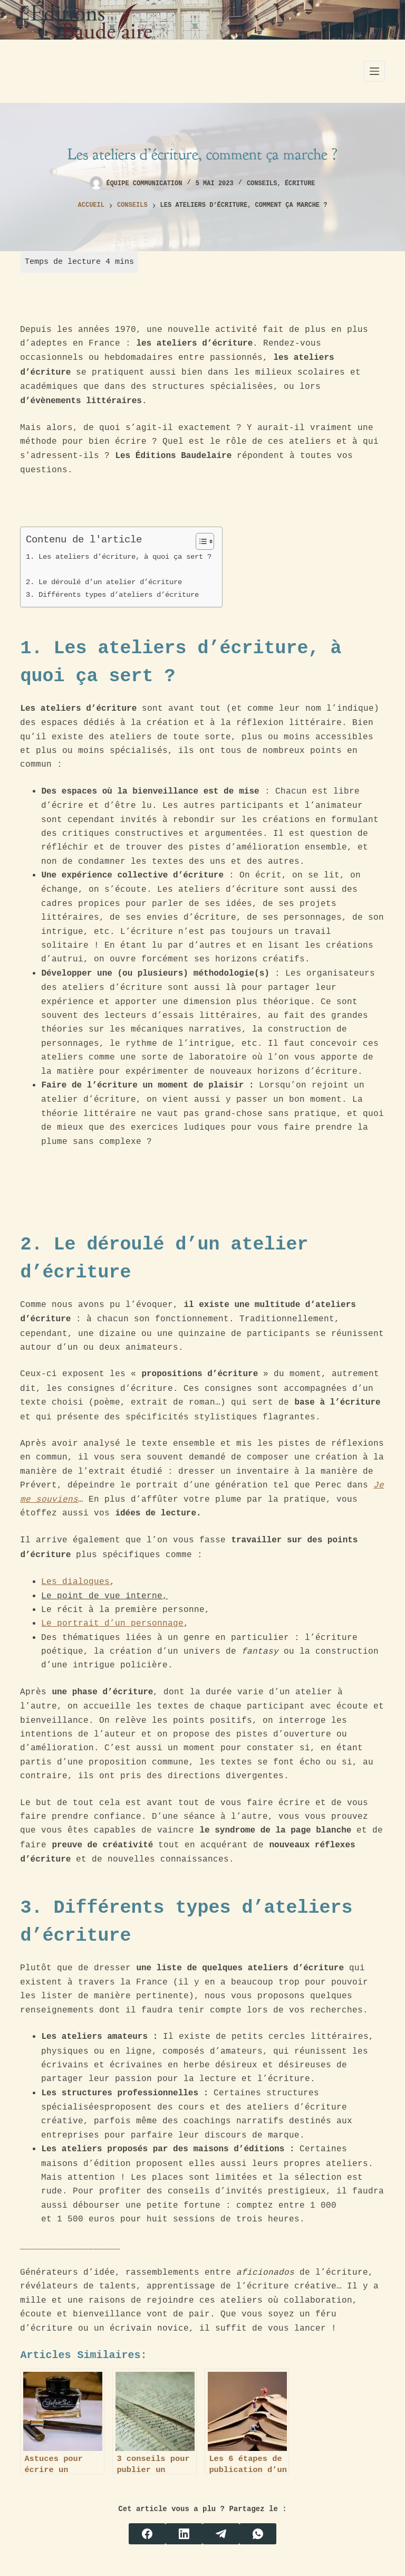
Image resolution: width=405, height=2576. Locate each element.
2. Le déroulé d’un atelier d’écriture (106, 581)
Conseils (262, 183)
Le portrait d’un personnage (112, 1623)
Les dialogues (75, 1581)
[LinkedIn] (184, 2533)
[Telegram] (220, 2533)
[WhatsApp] (257, 2533)
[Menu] (374, 71)
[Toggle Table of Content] (199, 541)
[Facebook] (147, 2533)
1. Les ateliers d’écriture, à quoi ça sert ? (118, 556)
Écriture (300, 183)
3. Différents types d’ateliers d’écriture (114, 594)
